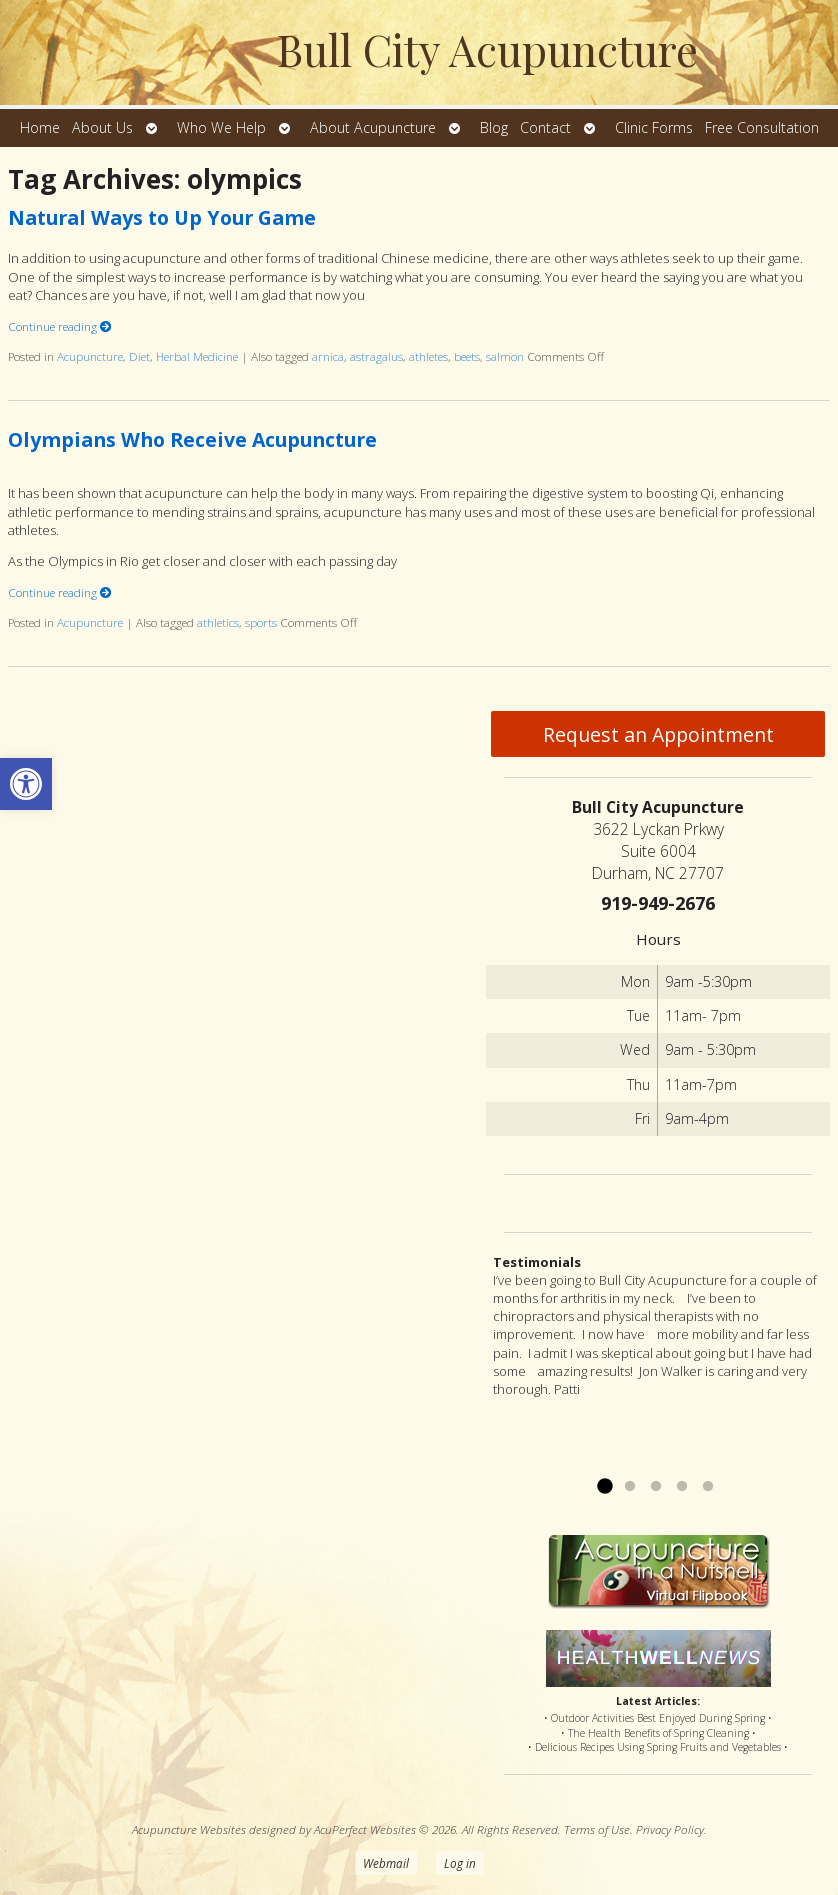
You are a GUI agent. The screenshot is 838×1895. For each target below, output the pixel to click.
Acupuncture (90, 356)
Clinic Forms (654, 127)
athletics (218, 622)
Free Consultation (762, 127)
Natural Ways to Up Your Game (162, 217)
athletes (428, 356)
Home (40, 127)
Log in (460, 1863)
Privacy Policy (670, 1829)
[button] (26, 784)
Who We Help (221, 127)
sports (261, 622)
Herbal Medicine (197, 356)
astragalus (376, 356)
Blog (494, 127)
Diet (139, 356)
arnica (328, 356)
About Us (102, 127)
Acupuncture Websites (189, 1829)
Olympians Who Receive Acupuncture (192, 439)
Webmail (386, 1863)
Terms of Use (597, 1829)
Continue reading (60, 326)
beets (467, 356)
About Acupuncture (373, 127)
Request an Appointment (658, 734)
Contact (545, 127)
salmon (505, 356)
